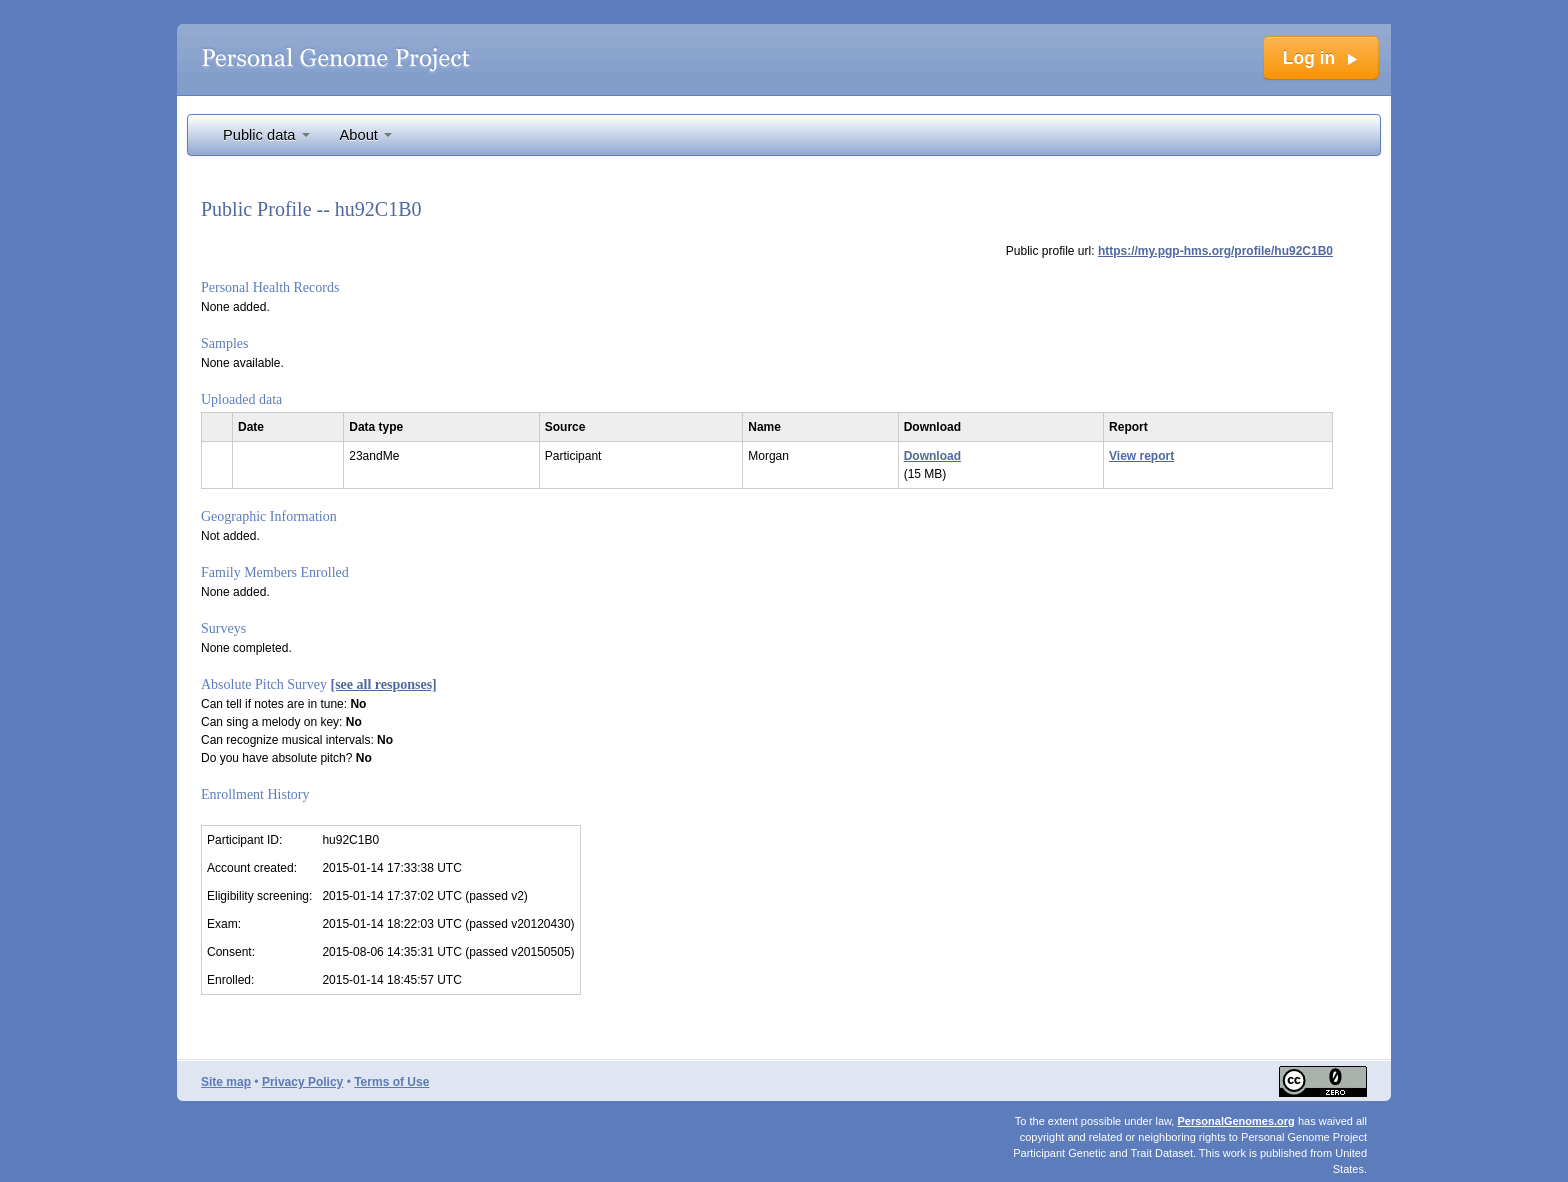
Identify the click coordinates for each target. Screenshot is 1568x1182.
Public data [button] (266, 135)
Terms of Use (391, 1082)
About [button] (366, 135)
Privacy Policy (302, 1082)
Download (932, 456)
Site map (226, 1082)
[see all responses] (384, 684)
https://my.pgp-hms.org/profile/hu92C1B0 (1215, 251)
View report (1141, 456)
